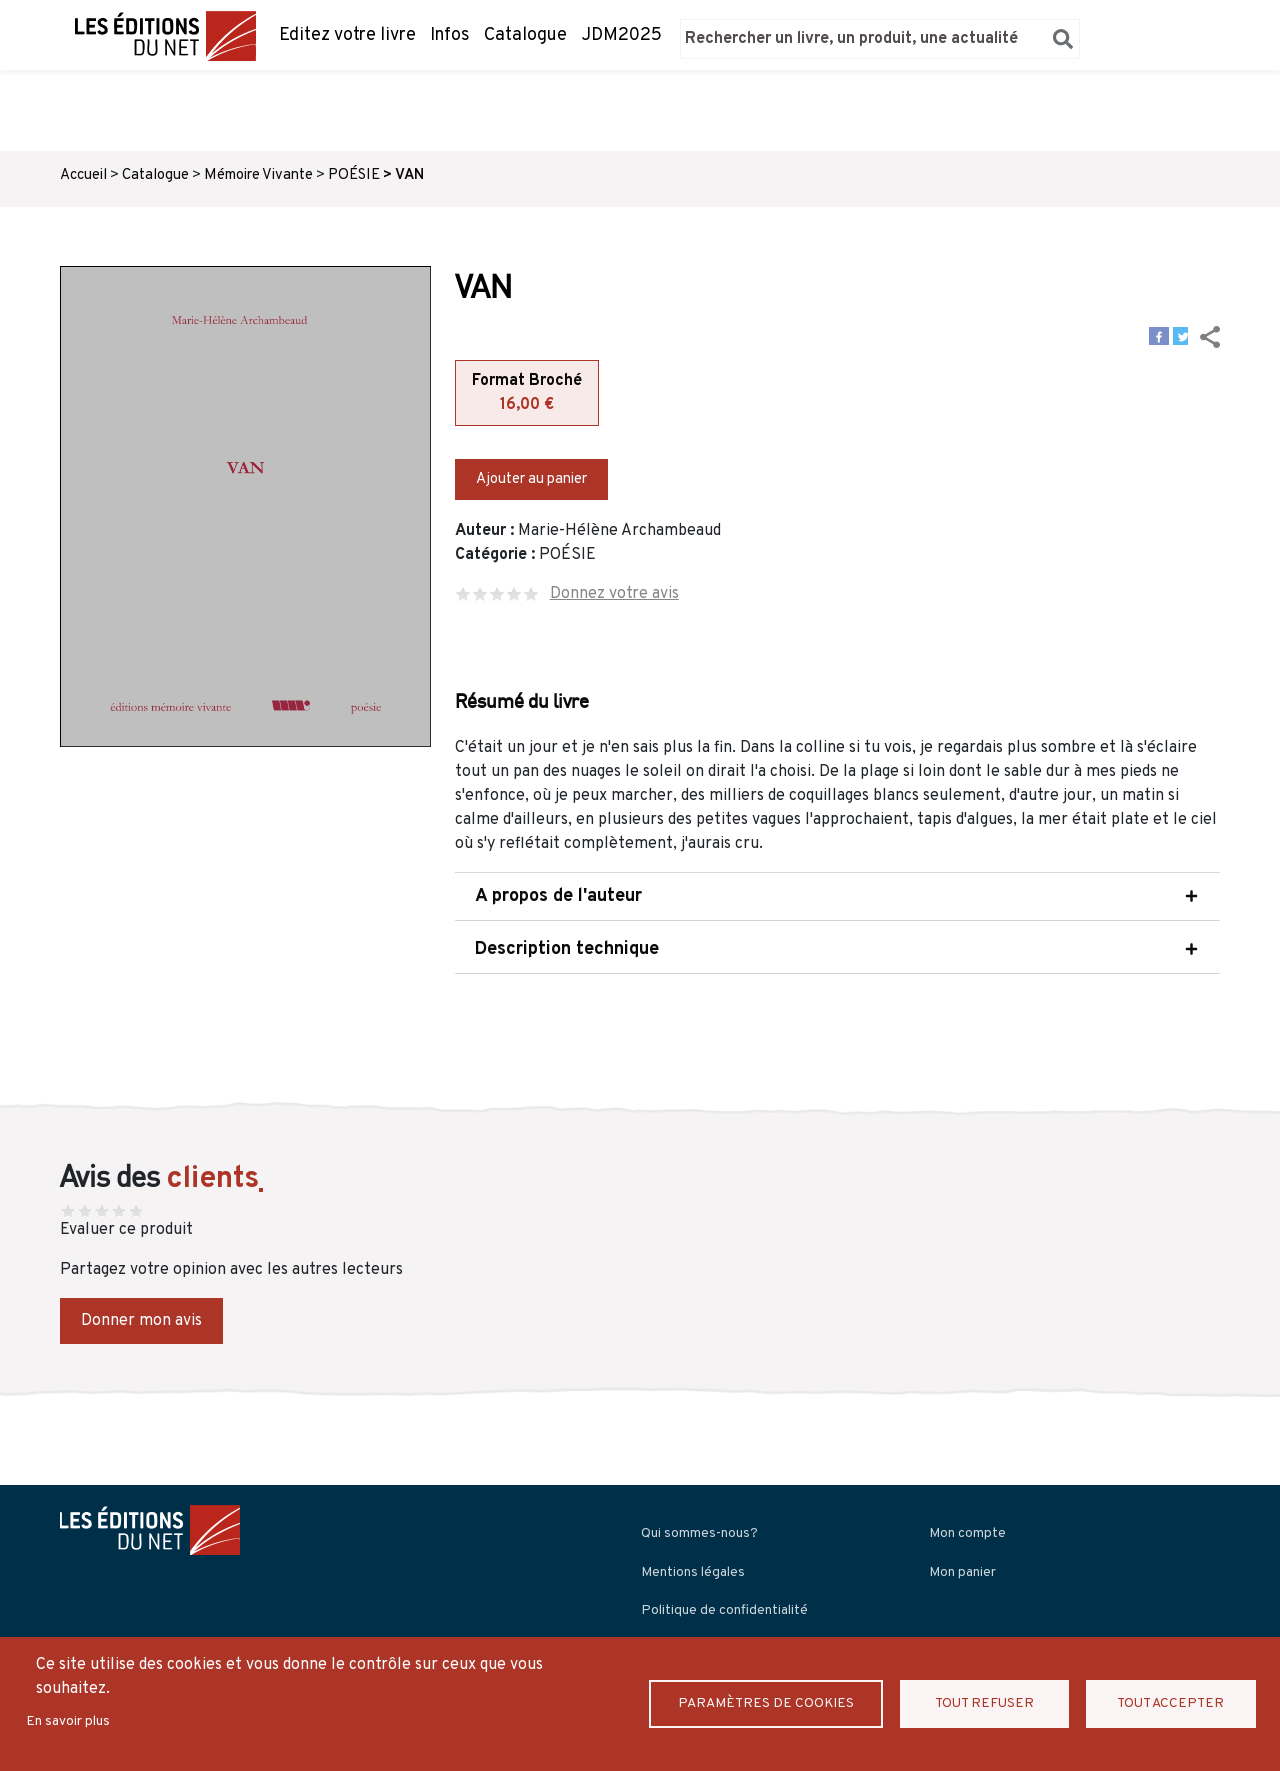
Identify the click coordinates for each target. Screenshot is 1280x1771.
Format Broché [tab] (527, 394)
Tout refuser (984, 1703)
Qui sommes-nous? (699, 1533)
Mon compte (967, 1533)
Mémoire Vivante (258, 175)
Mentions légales (693, 1572)
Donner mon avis (141, 1321)
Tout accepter (1170, 1703)
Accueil (83, 175)
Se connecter (1185, 39)
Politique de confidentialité (724, 1610)
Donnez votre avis (614, 594)
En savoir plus (68, 1721)
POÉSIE (354, 175)
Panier (1130, 39)
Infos (450, 35)
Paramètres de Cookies (766, 1703)
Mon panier (962, 1572)
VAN (409, 175)
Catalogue (525, 35)
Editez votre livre (347, 35)
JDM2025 (621, 35)
